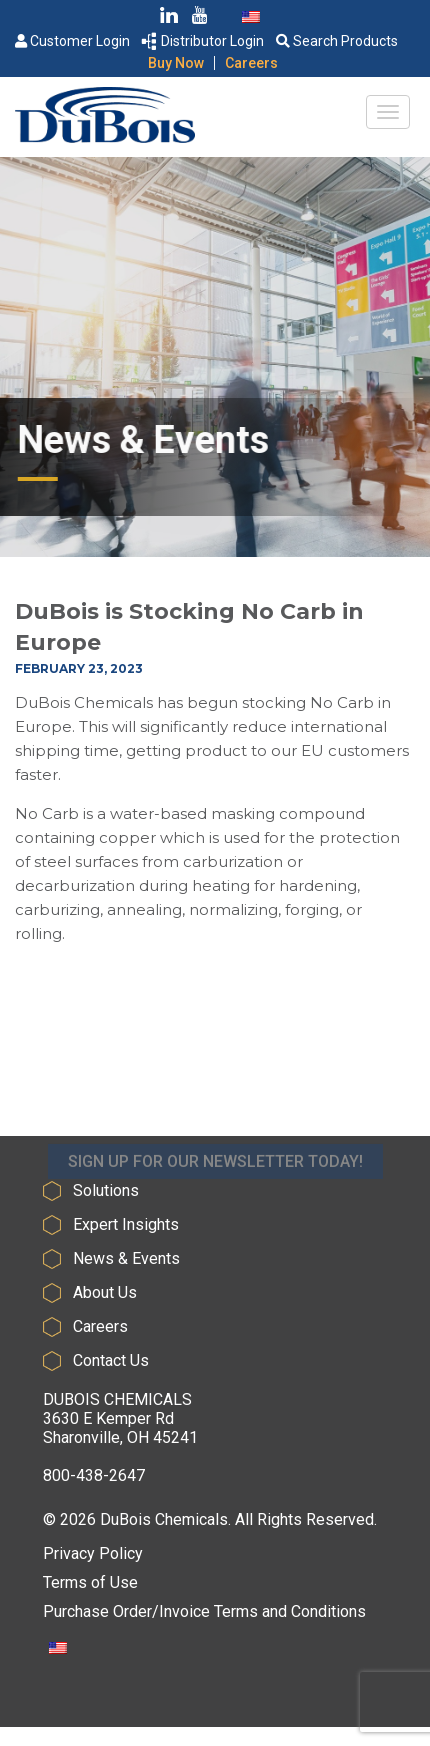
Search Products (337, 41)
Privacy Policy (93, 1553)
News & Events (126, 1258)
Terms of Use (90, 1582)
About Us (105, 1292)
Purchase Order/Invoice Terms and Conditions (204, 1611)
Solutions (106, 1190)
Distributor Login (203, 41)
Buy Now (176, 63)
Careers (251, 63)
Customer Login (72, 41)
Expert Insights (126, 1224)
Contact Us (111, 1360)
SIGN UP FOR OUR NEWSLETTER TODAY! (215, 1171)
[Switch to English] (251, 16)
